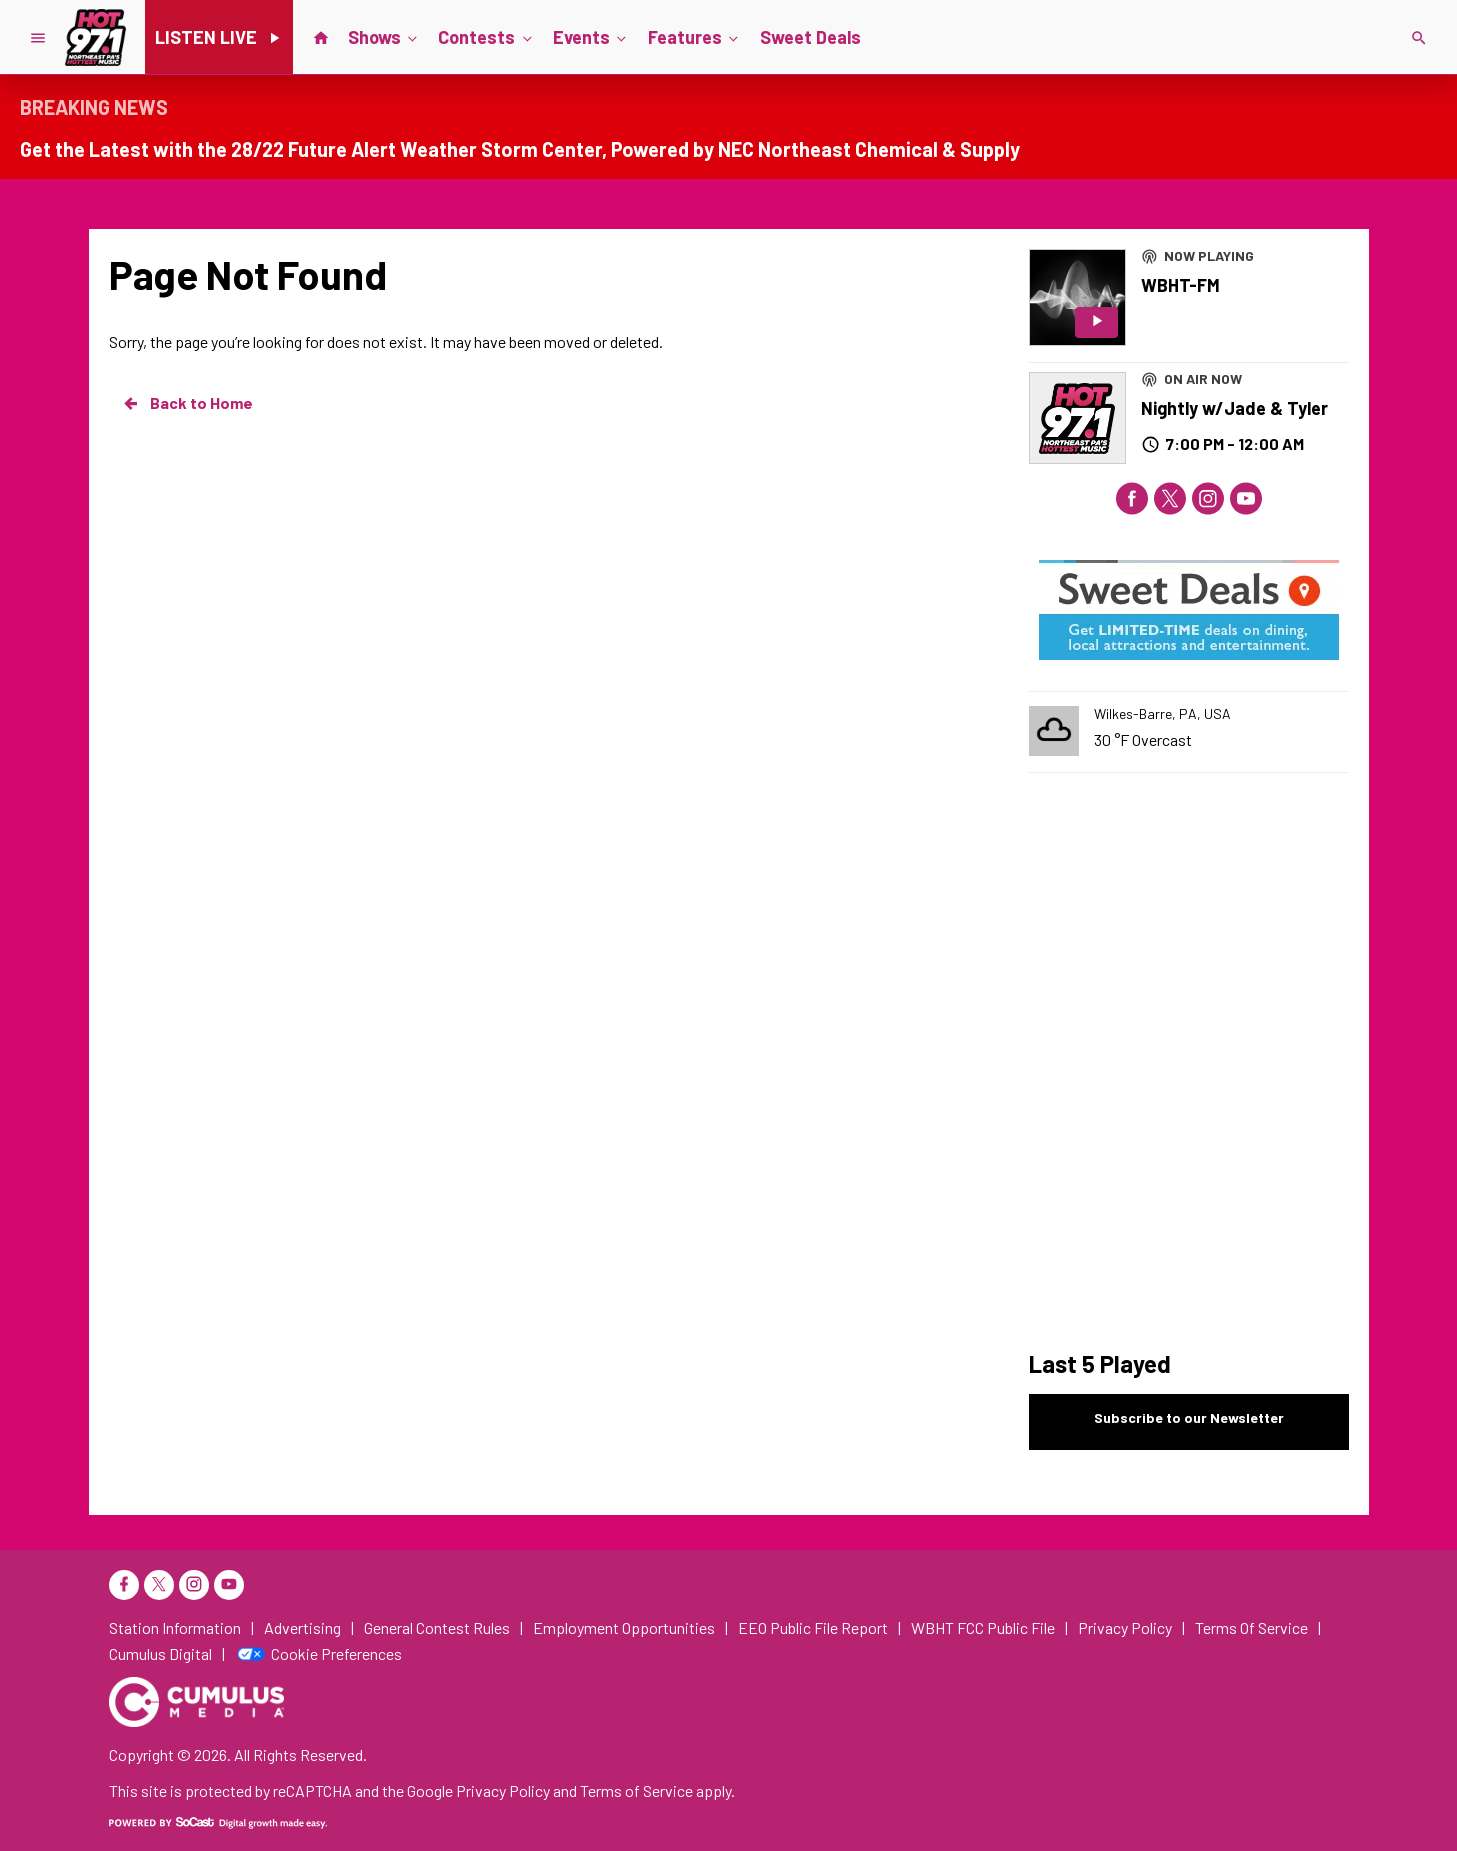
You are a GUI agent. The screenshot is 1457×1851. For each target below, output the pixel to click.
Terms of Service (636, 1790)
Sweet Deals (810, 37)
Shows (384, 36)
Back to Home (187, 403)
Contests (486, 36)
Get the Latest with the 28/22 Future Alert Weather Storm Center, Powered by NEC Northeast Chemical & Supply (520, 149)
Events (591, 36)
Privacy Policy (503, 1790)
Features (695, 36)
